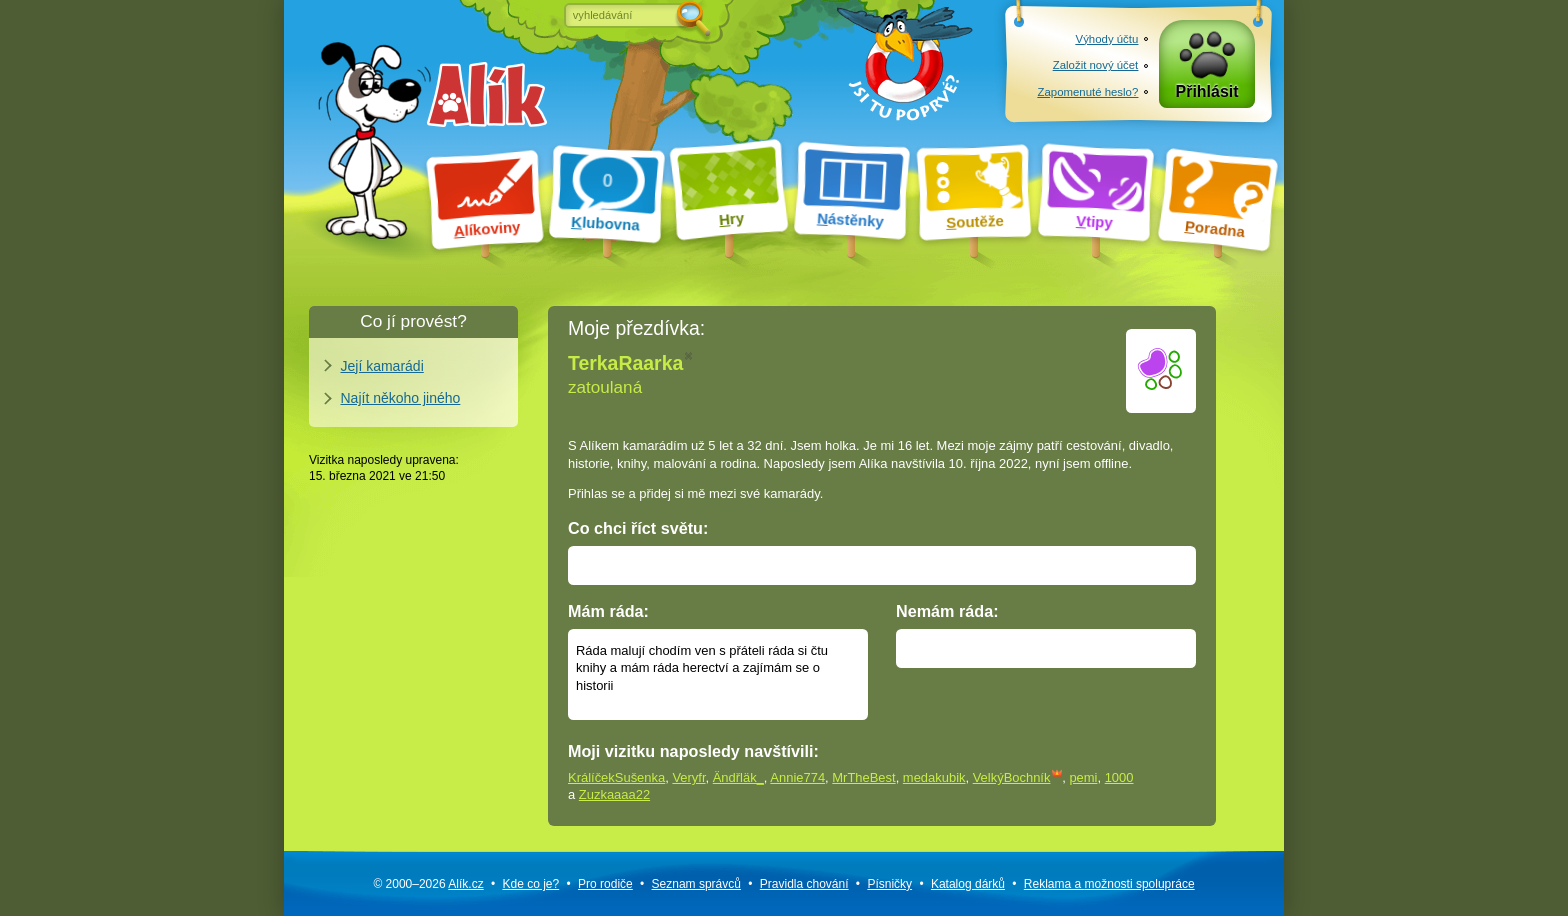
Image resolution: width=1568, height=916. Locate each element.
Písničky (889, 884)
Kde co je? (530, 884)
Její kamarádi (382, 366)
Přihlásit (1207, 91)
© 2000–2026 (428, 884)
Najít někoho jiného (401, 398)
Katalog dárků (968, 884)
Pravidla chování (804, 884)
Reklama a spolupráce (1109, 884)
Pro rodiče (605, 884)
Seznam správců (696, 884)
